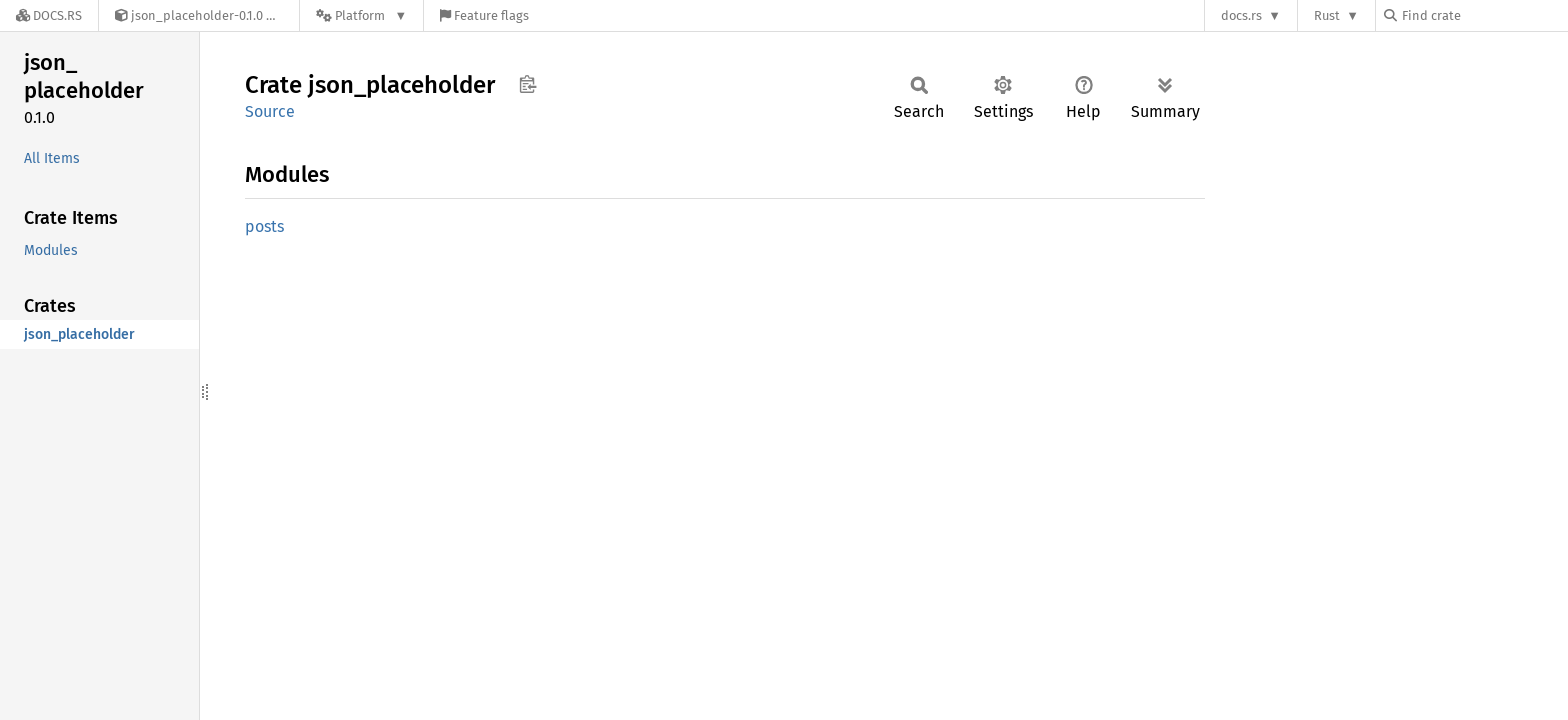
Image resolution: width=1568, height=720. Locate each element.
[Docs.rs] (49, 15)
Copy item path (527, 84)
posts (264, 226)
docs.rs (1241, 15)
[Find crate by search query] (1484, 15)
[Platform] (361, 15)
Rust (1327, 15)
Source (270, 111)
